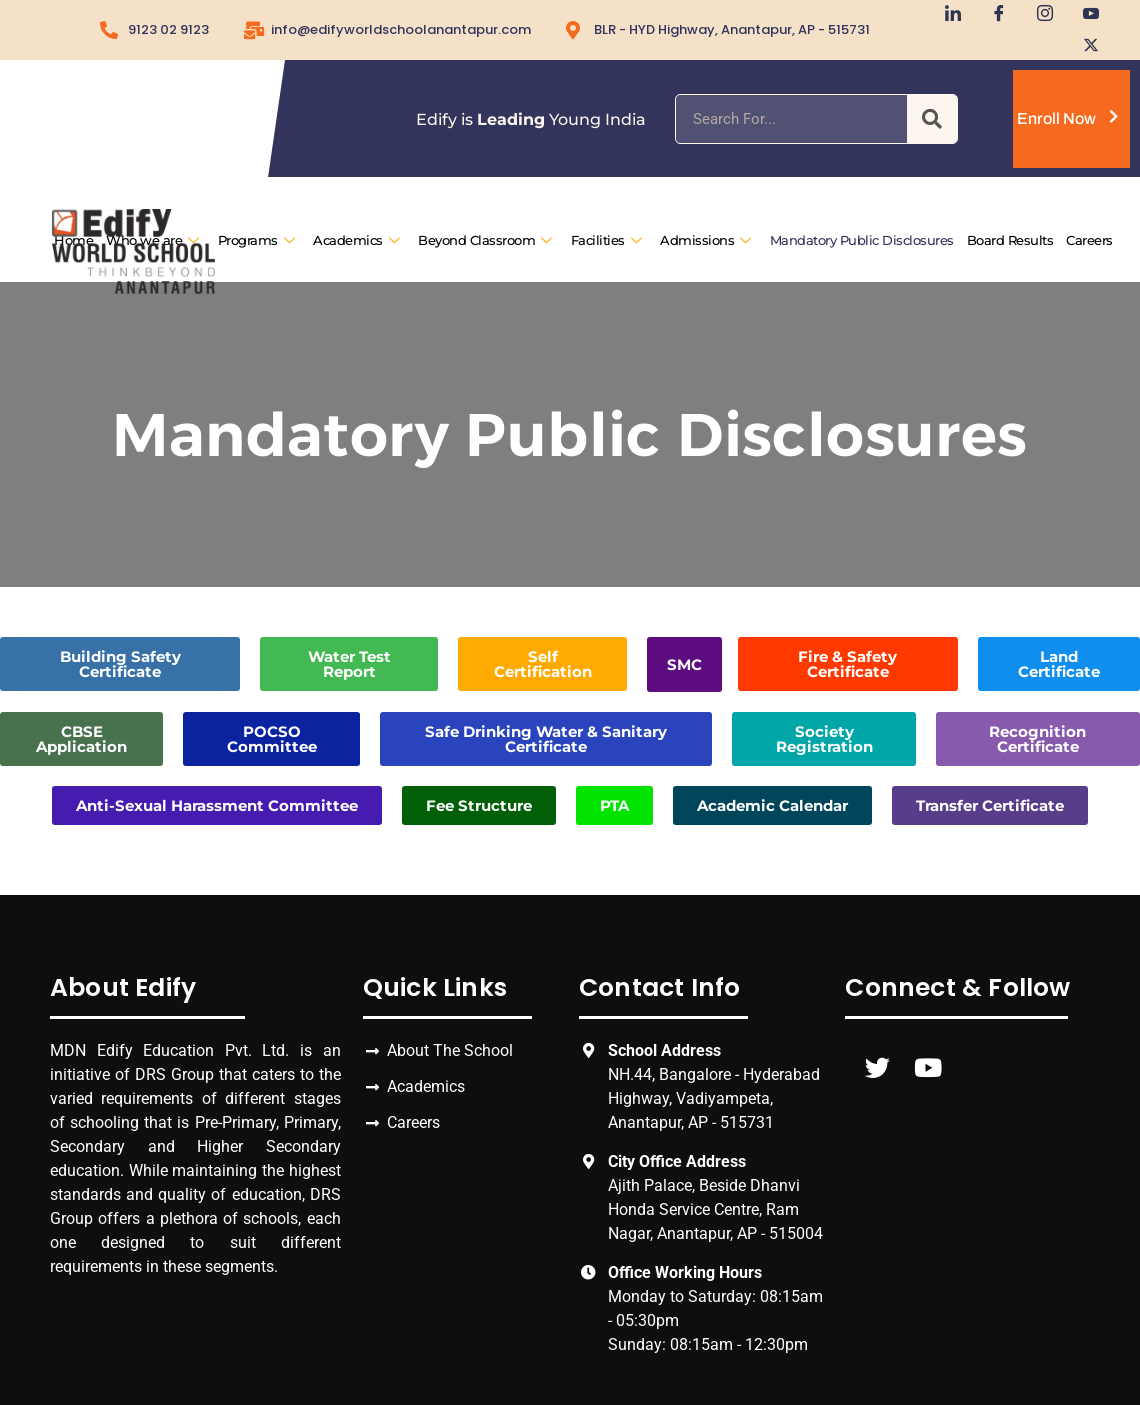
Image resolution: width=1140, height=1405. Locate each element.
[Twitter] (1084, 45)
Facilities (605, 241)
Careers (1089, 241)
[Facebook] (992, 15)
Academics (356, 241)
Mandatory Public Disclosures (861, 241)
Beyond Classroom (485, 241)
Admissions (705, 241)
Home (73, 241)
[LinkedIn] (946, 15)
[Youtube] (1084, 15)
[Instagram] (1038, 15)
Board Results (1009, 241)
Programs (255, 241)
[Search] (932, 119)
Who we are (152, 241)
